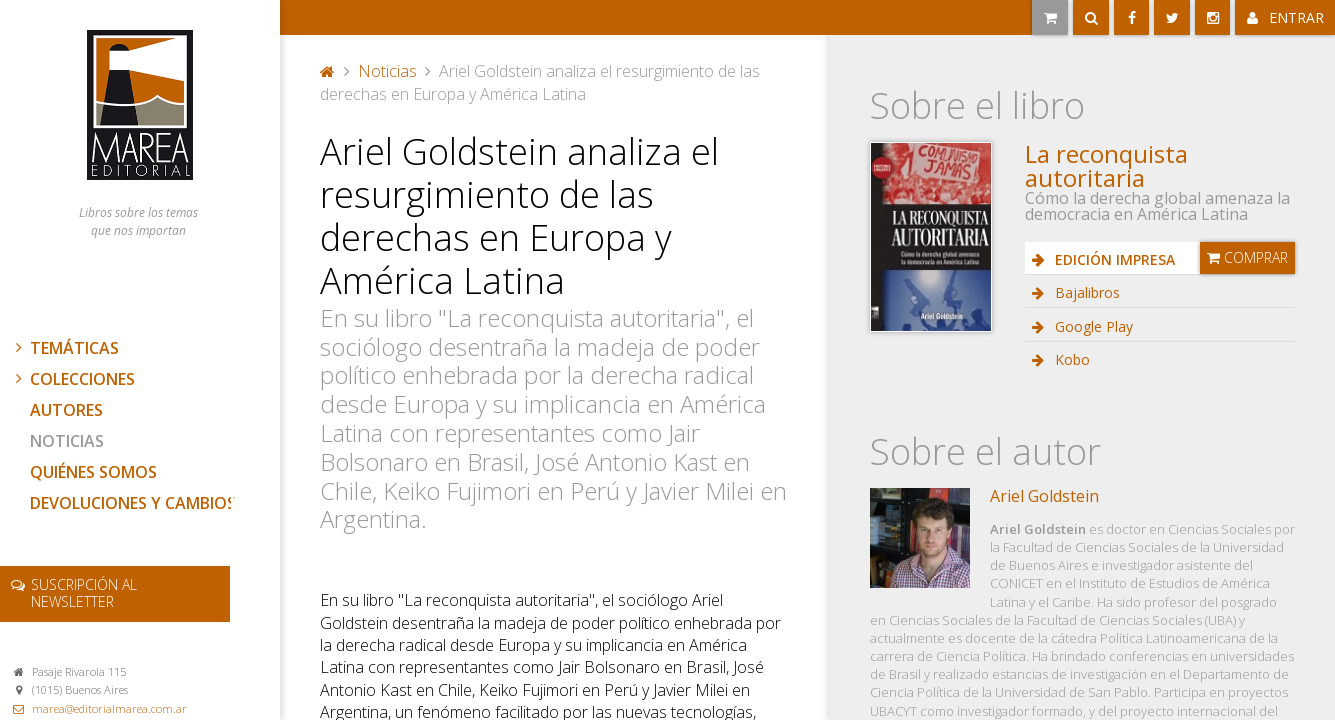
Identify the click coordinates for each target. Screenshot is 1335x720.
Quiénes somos (93, 472)
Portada (328, 71)
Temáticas (65, 348)
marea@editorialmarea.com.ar (109, 708)
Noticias (67, 441)
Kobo (1070, 359)
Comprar (1247, 257)
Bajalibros (1085, 292)
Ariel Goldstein (1044, 496)
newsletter (84, 593)
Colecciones (73, 379)
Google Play (1092, 326)
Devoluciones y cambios (133, 503)
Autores (66, 410)
